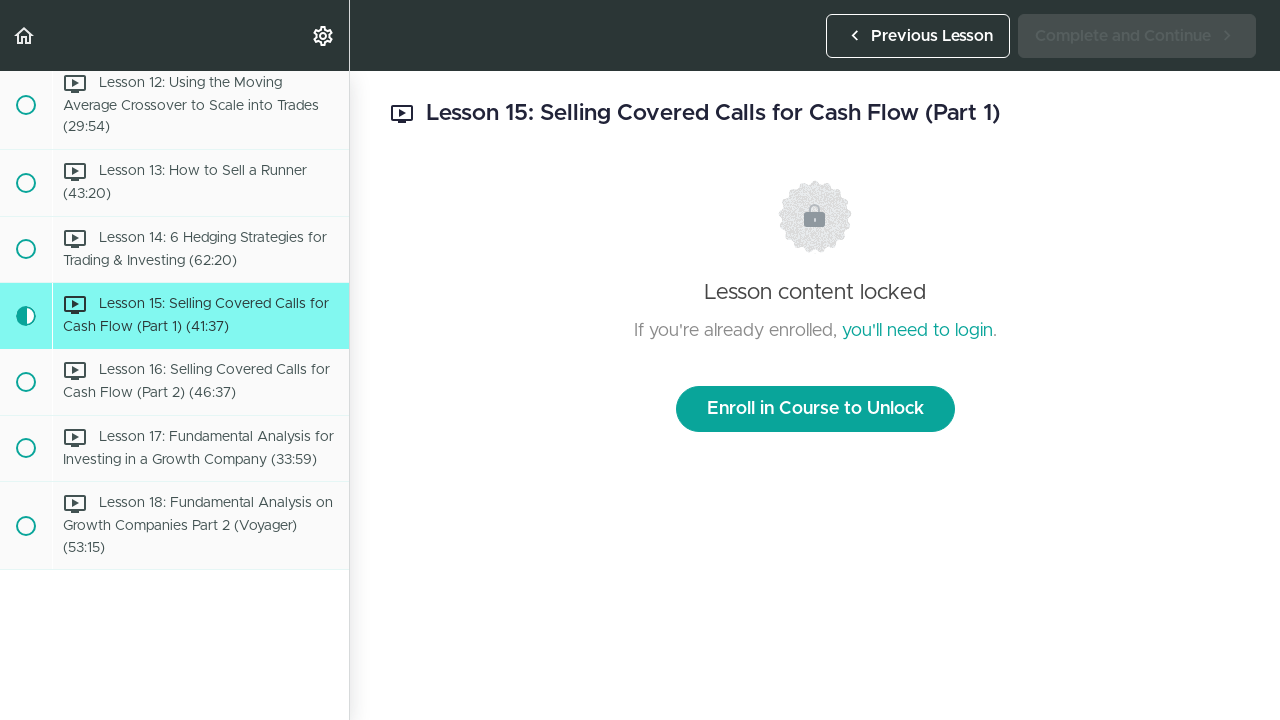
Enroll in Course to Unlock (815, 409)
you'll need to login (917, 331)
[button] (25, 35)
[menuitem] (324, 35)
